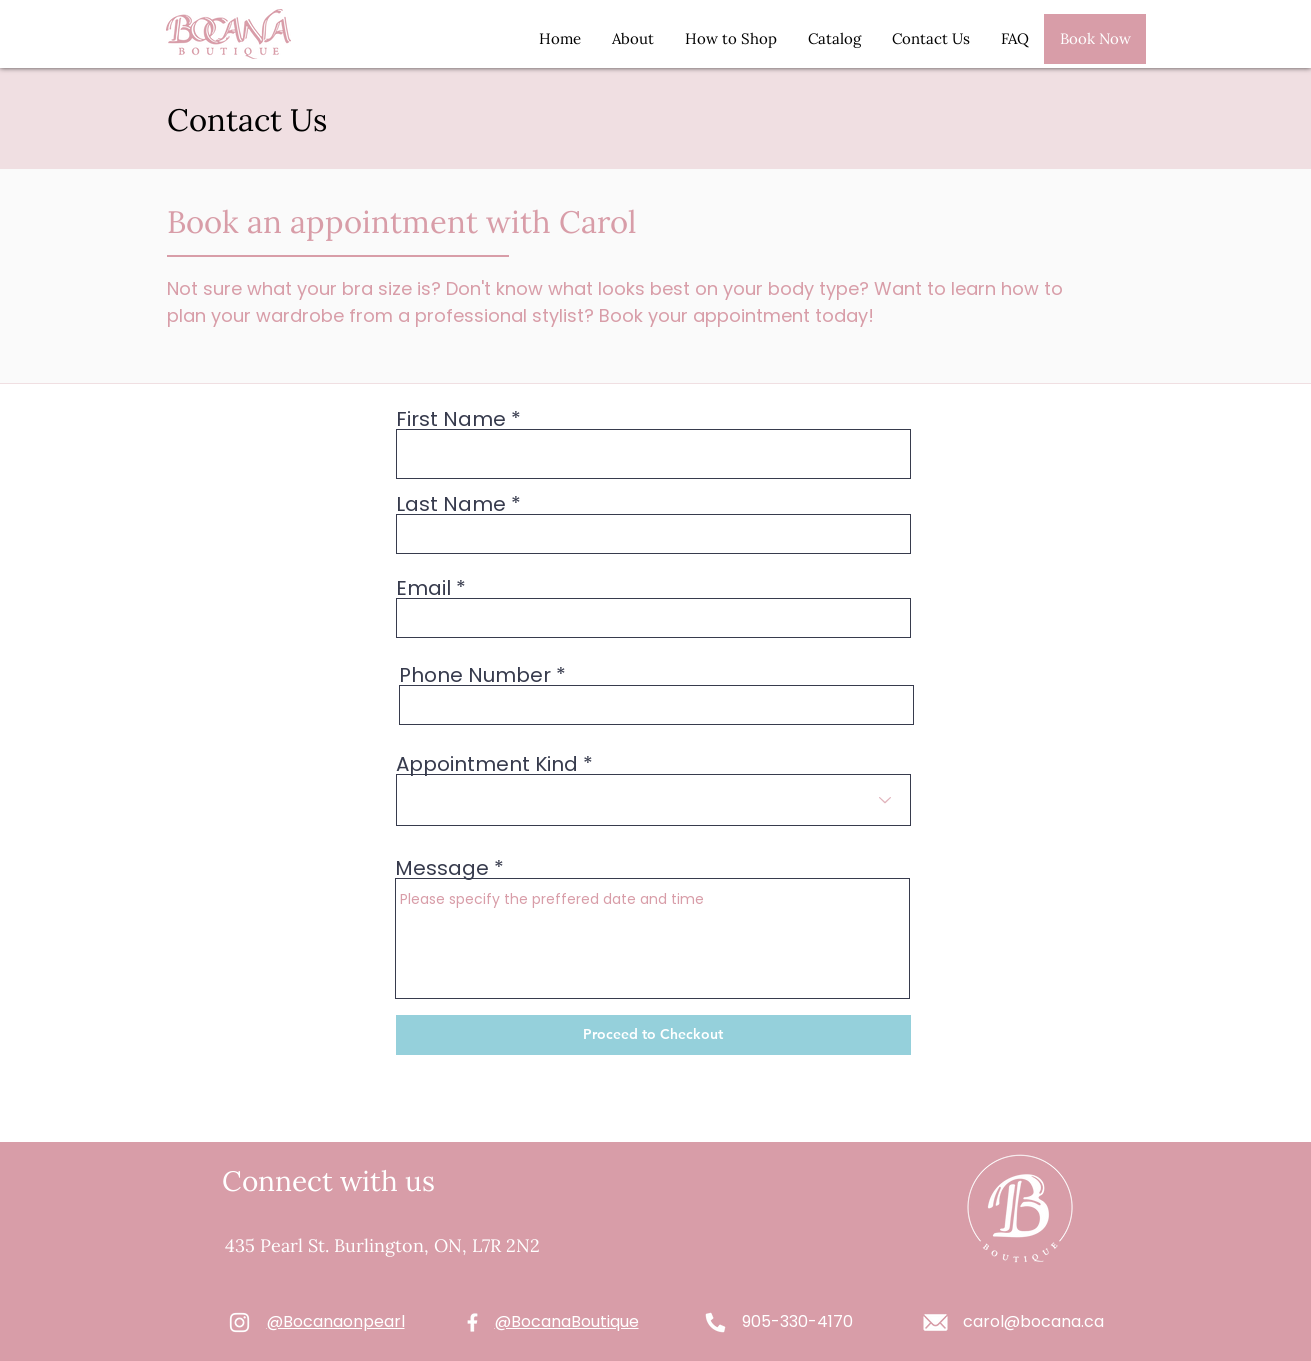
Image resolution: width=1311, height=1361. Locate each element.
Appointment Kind (487, 764)
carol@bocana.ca (1033, 1321)
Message (442, 868)
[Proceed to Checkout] (653, 1035)
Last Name (451, 504)
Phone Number (475, 675)
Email (423, 588)
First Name (451, 419)
